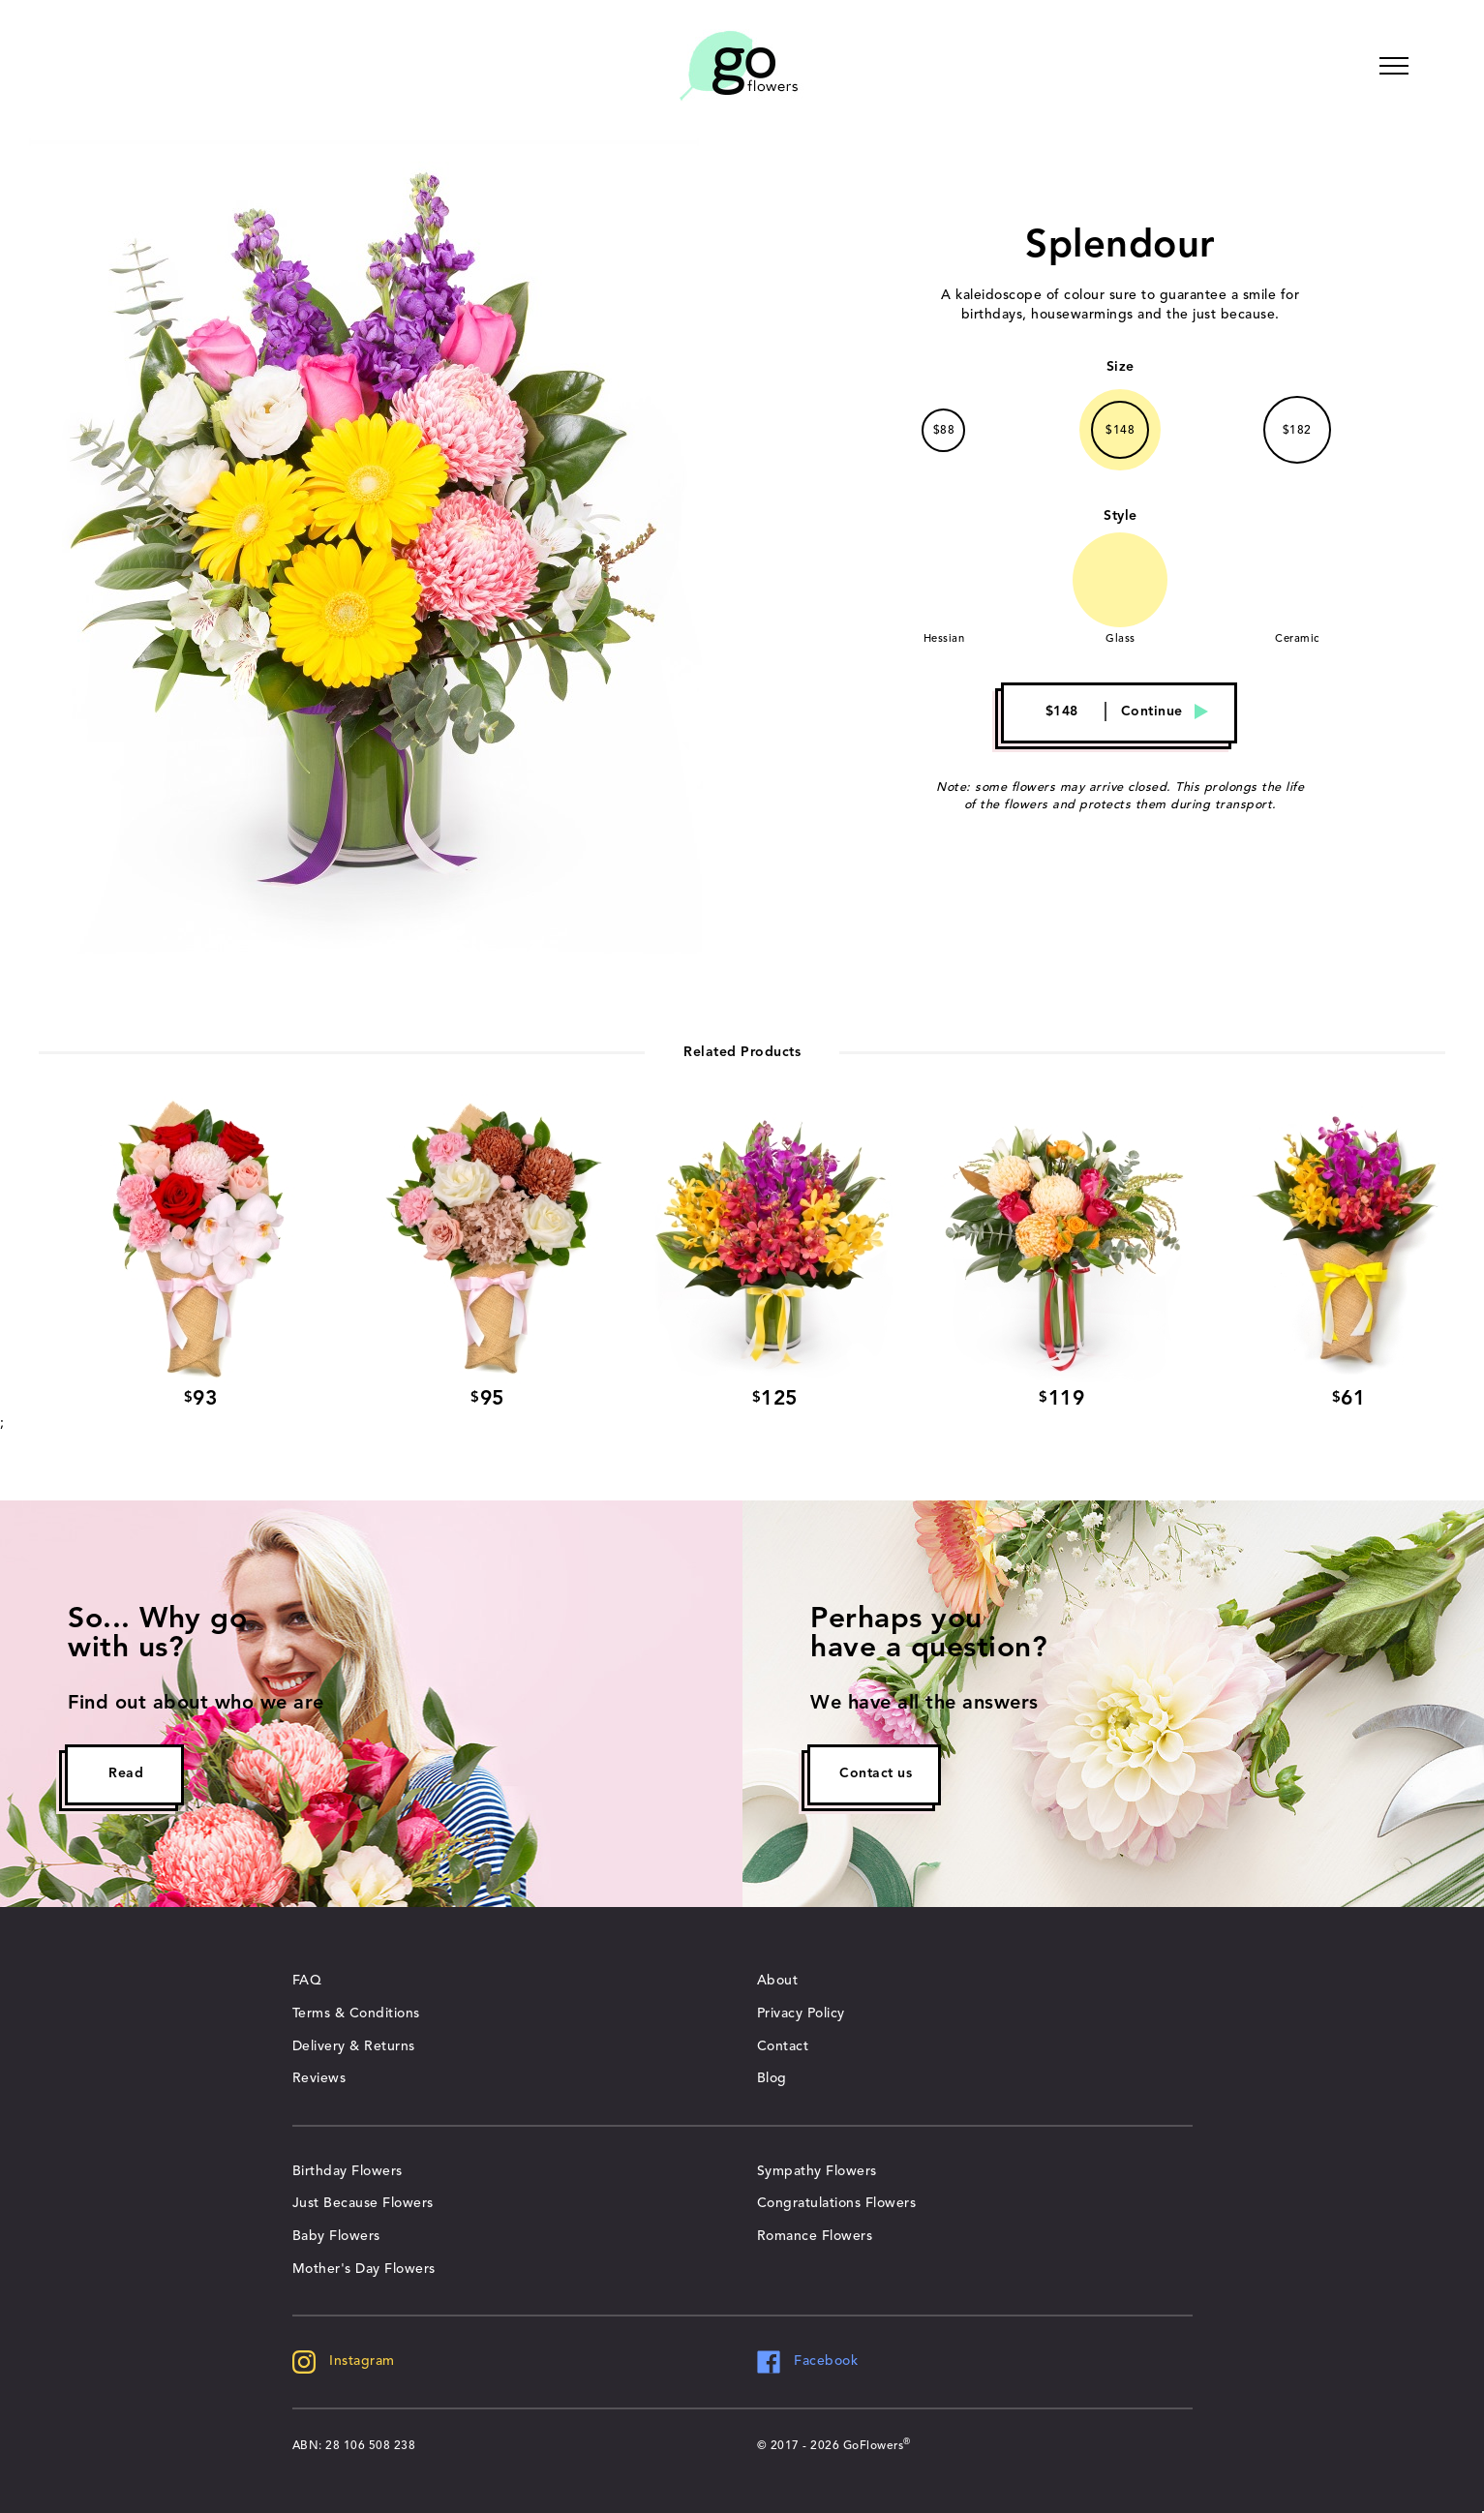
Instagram (343, 2361)
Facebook (808, 2361)
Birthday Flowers (347, 2171)
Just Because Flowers (363, 2203)
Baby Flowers (336, 2236)
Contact (783, 2046)
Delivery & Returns (353, 2046)
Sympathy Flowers (817, 2171)
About (778, 1980)
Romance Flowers (815, 2236)
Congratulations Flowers (837, 2203)
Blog (772, 2078)
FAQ (307, 1980)
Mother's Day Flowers (364, 2269)
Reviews (319, 2078)
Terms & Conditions (356, 2013)
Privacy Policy (801, 2013)
